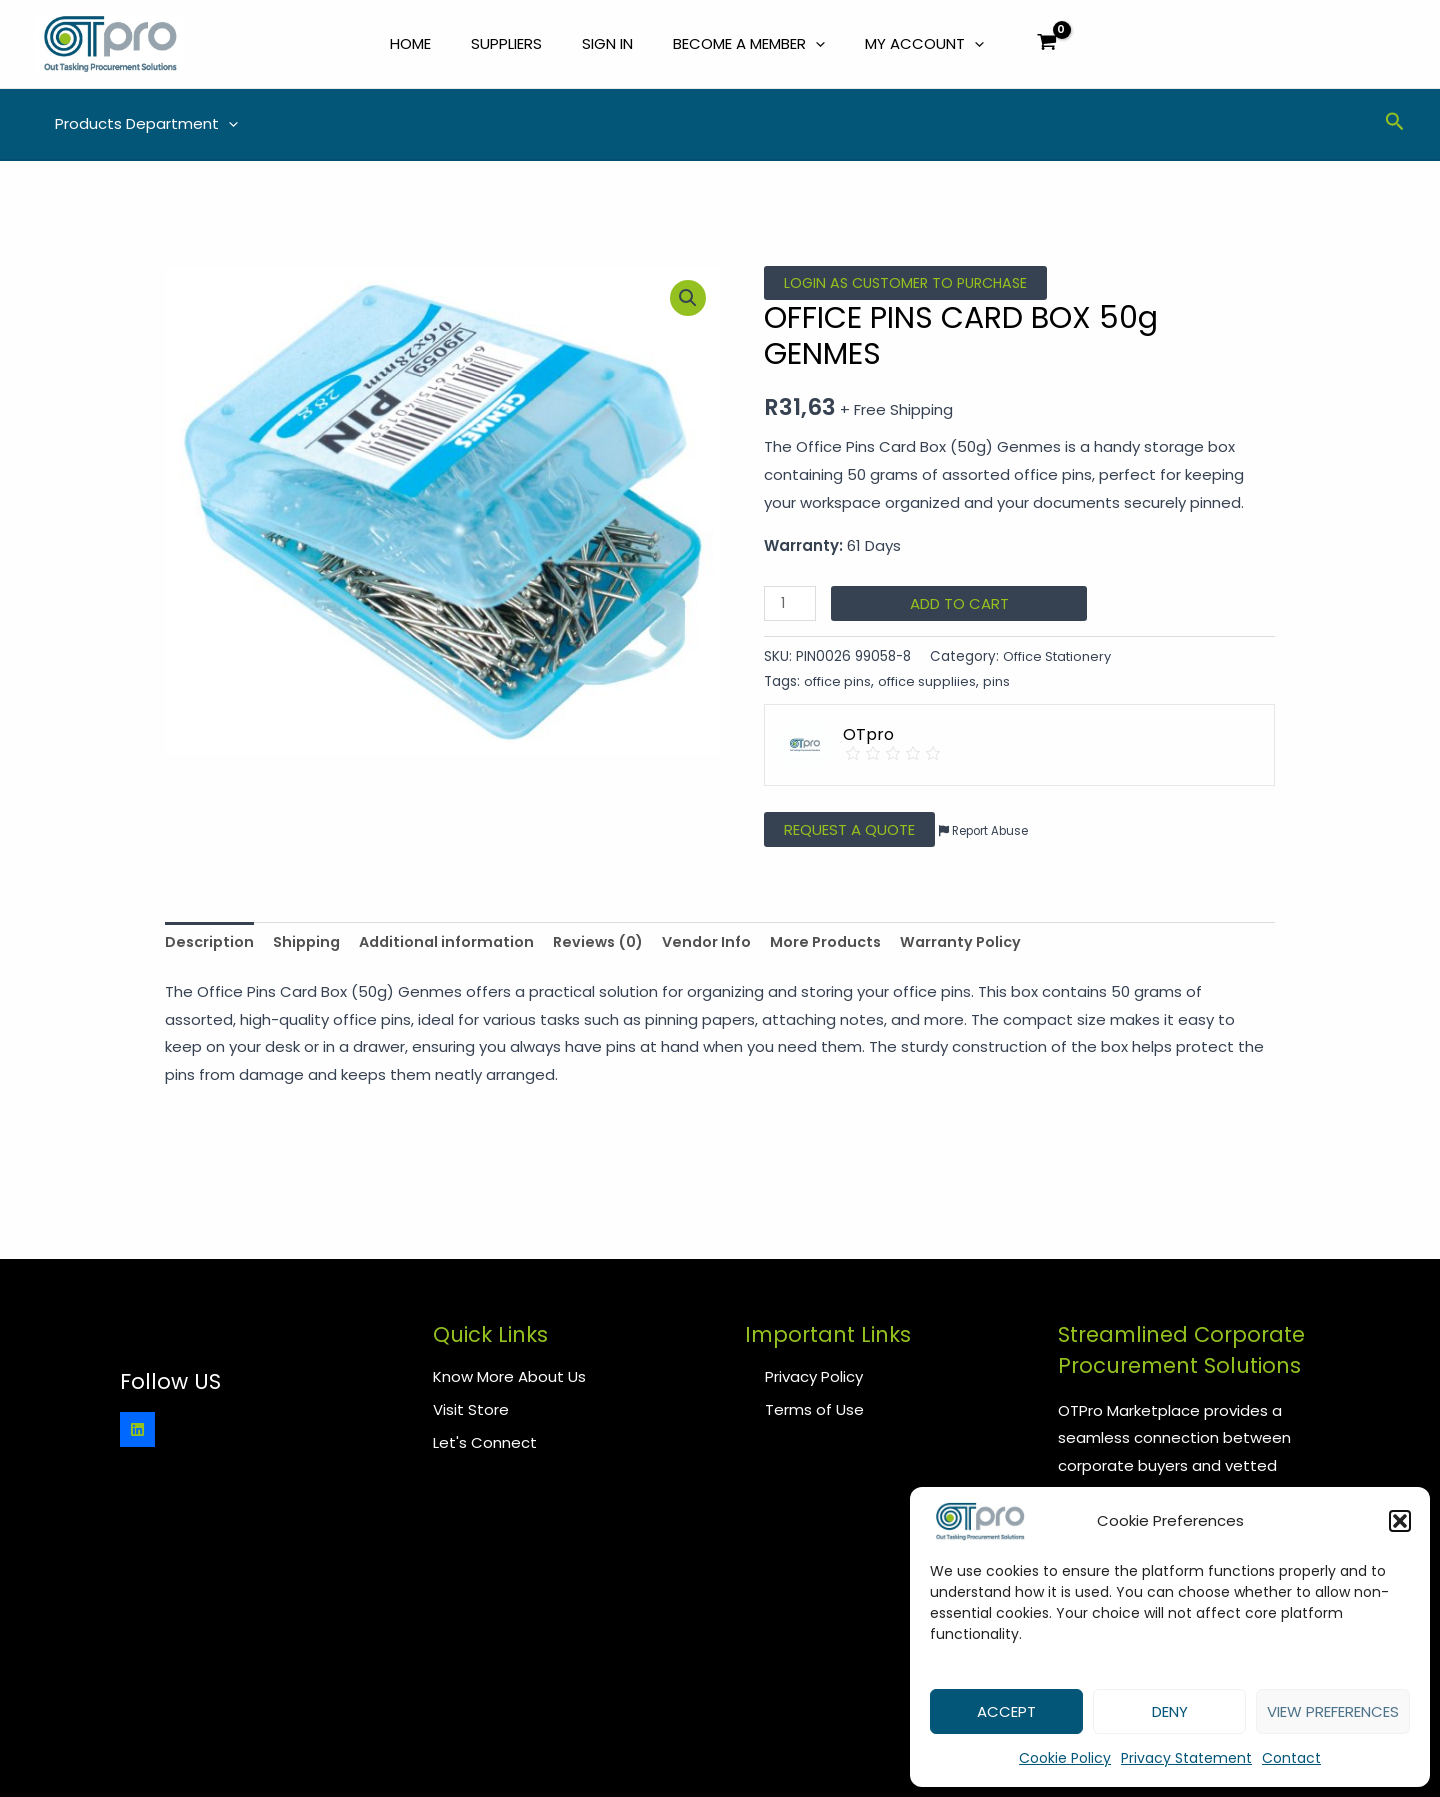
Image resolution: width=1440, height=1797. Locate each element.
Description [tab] (211, 945)
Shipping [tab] (311, 945)
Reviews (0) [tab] (613, 945)
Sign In (607, 44)
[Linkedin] (137, 1429)
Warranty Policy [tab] (989, 945)
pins (1006, 684)
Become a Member (749, 44)
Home (410, 44)
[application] (815, 44)
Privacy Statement (1186, 1758)
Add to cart (961, 606)
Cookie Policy (1065, 1758)
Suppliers (506, 44)
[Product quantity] (791, 606)
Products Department (141, 125)
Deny (1170, 1711)
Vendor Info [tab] (726, 945)
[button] (1400, 1521)
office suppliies (934, 684)
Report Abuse (986, 833)
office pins (840, 684)
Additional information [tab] (456, 945)
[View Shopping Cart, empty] (1047, 45)
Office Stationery (1062, 659)
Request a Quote (849, 832)
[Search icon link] (1395, 126)
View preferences (1333, 1711)
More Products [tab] (849, 945)
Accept (1006, 1711)
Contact (1291, 1758)
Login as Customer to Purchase (911, 285)
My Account (924, 44)
